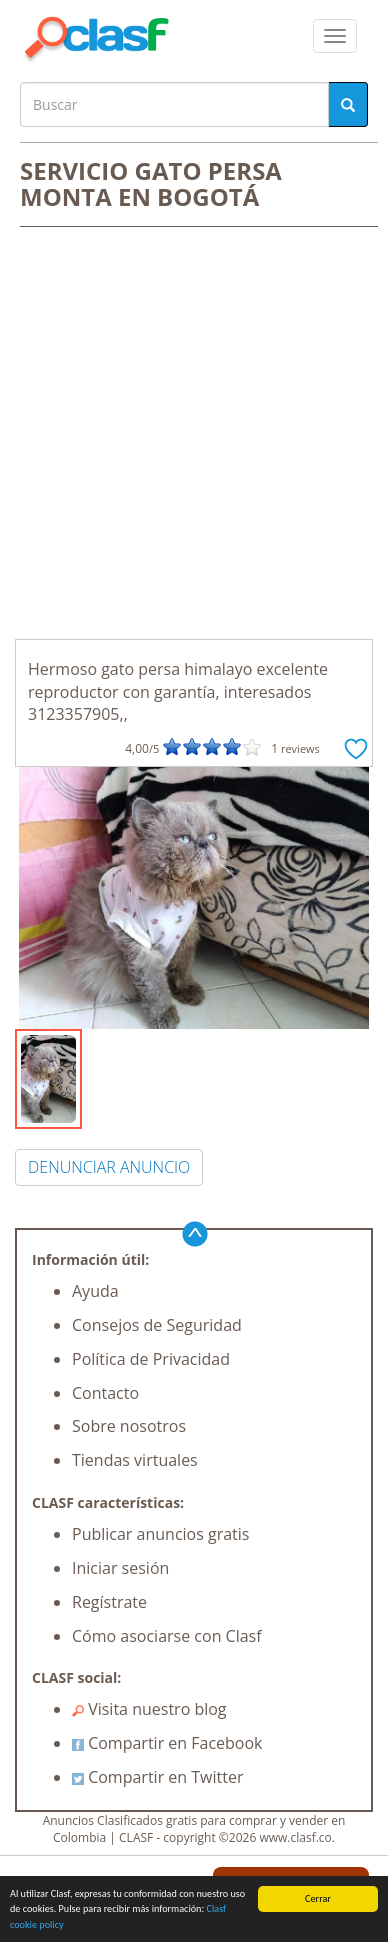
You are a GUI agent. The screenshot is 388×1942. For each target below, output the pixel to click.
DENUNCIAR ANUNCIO (109, 1167)
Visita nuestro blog (149, 1709)
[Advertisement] (194, 435)
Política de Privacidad (151, 1359)
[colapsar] (335, 36)
